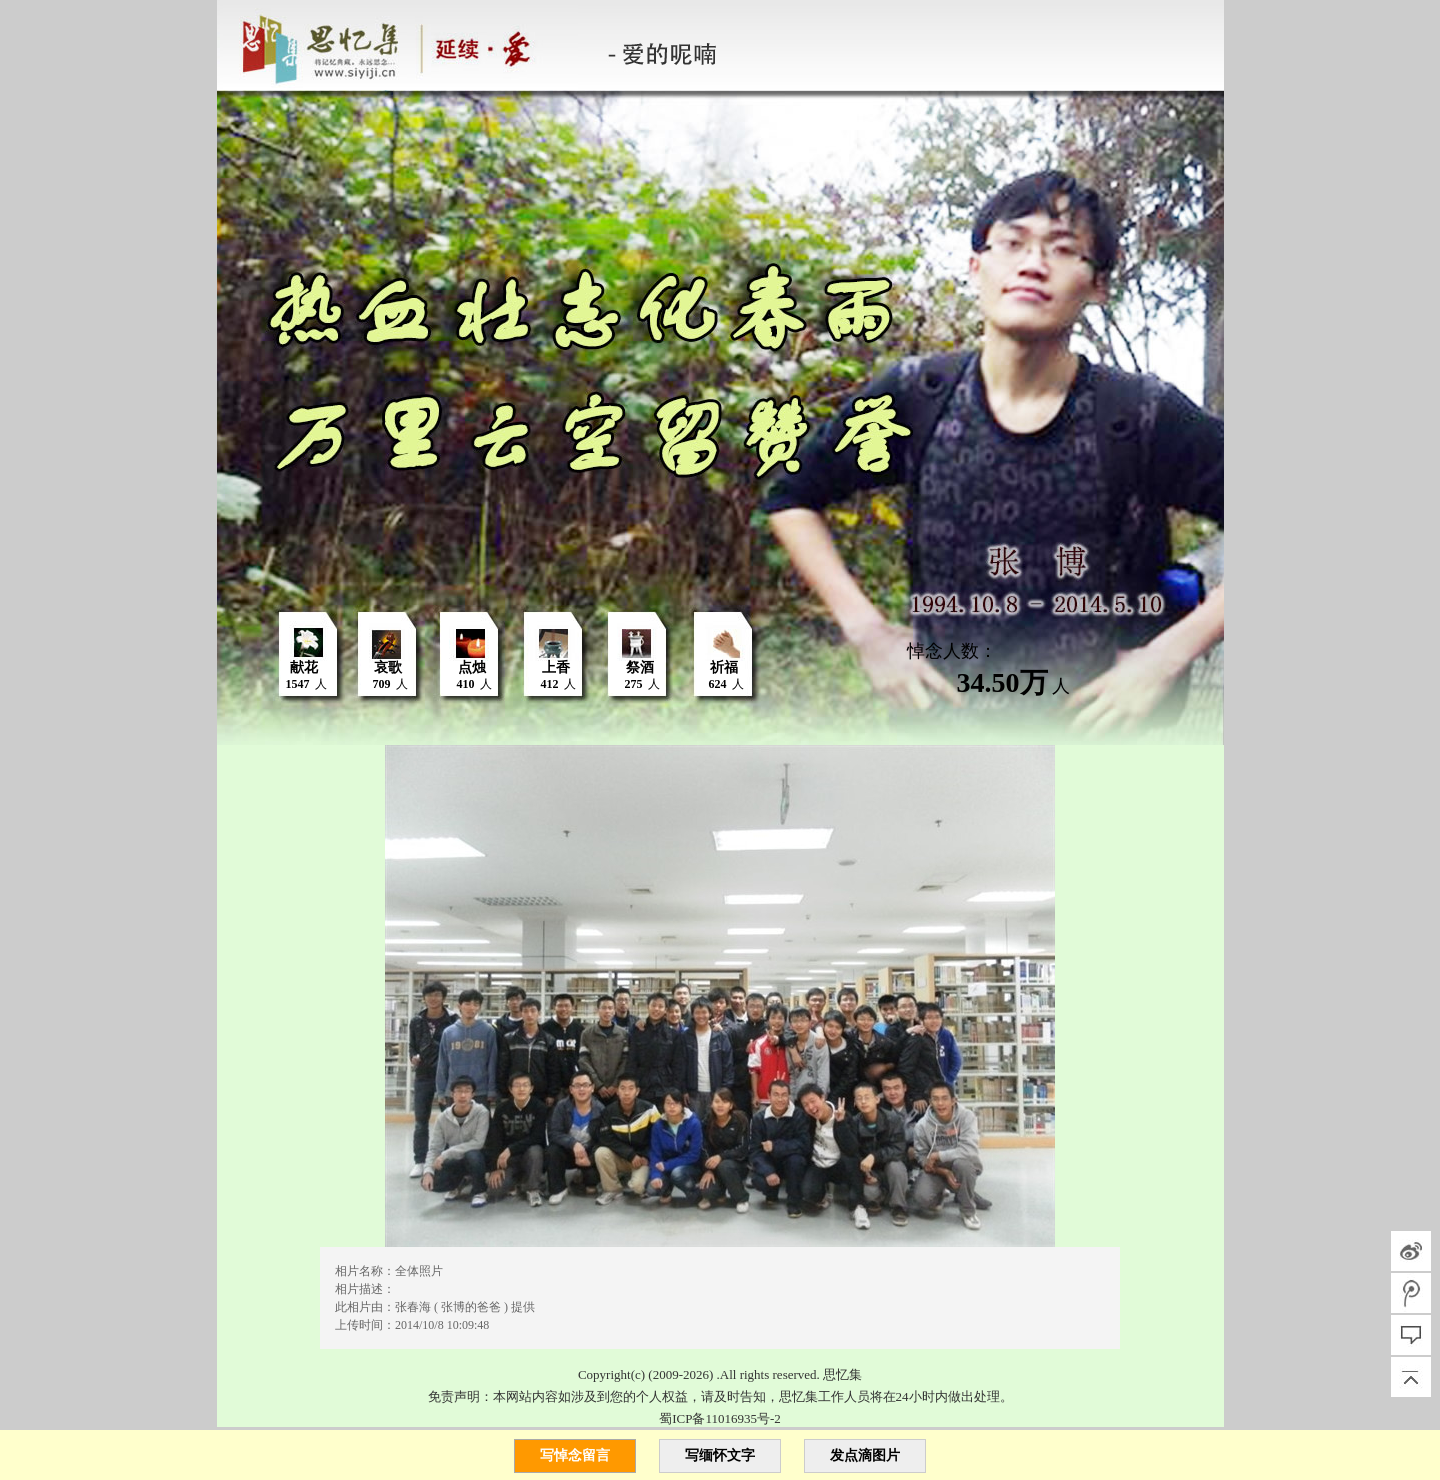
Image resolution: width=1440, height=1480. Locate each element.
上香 (556, 667)
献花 (304, 667)
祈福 (724, 667)
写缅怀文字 (720, 1455)
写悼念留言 (575, 1455)
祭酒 (640, 667)
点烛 (472, 667)
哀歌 (388, 667)
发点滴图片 (865, 1455)
